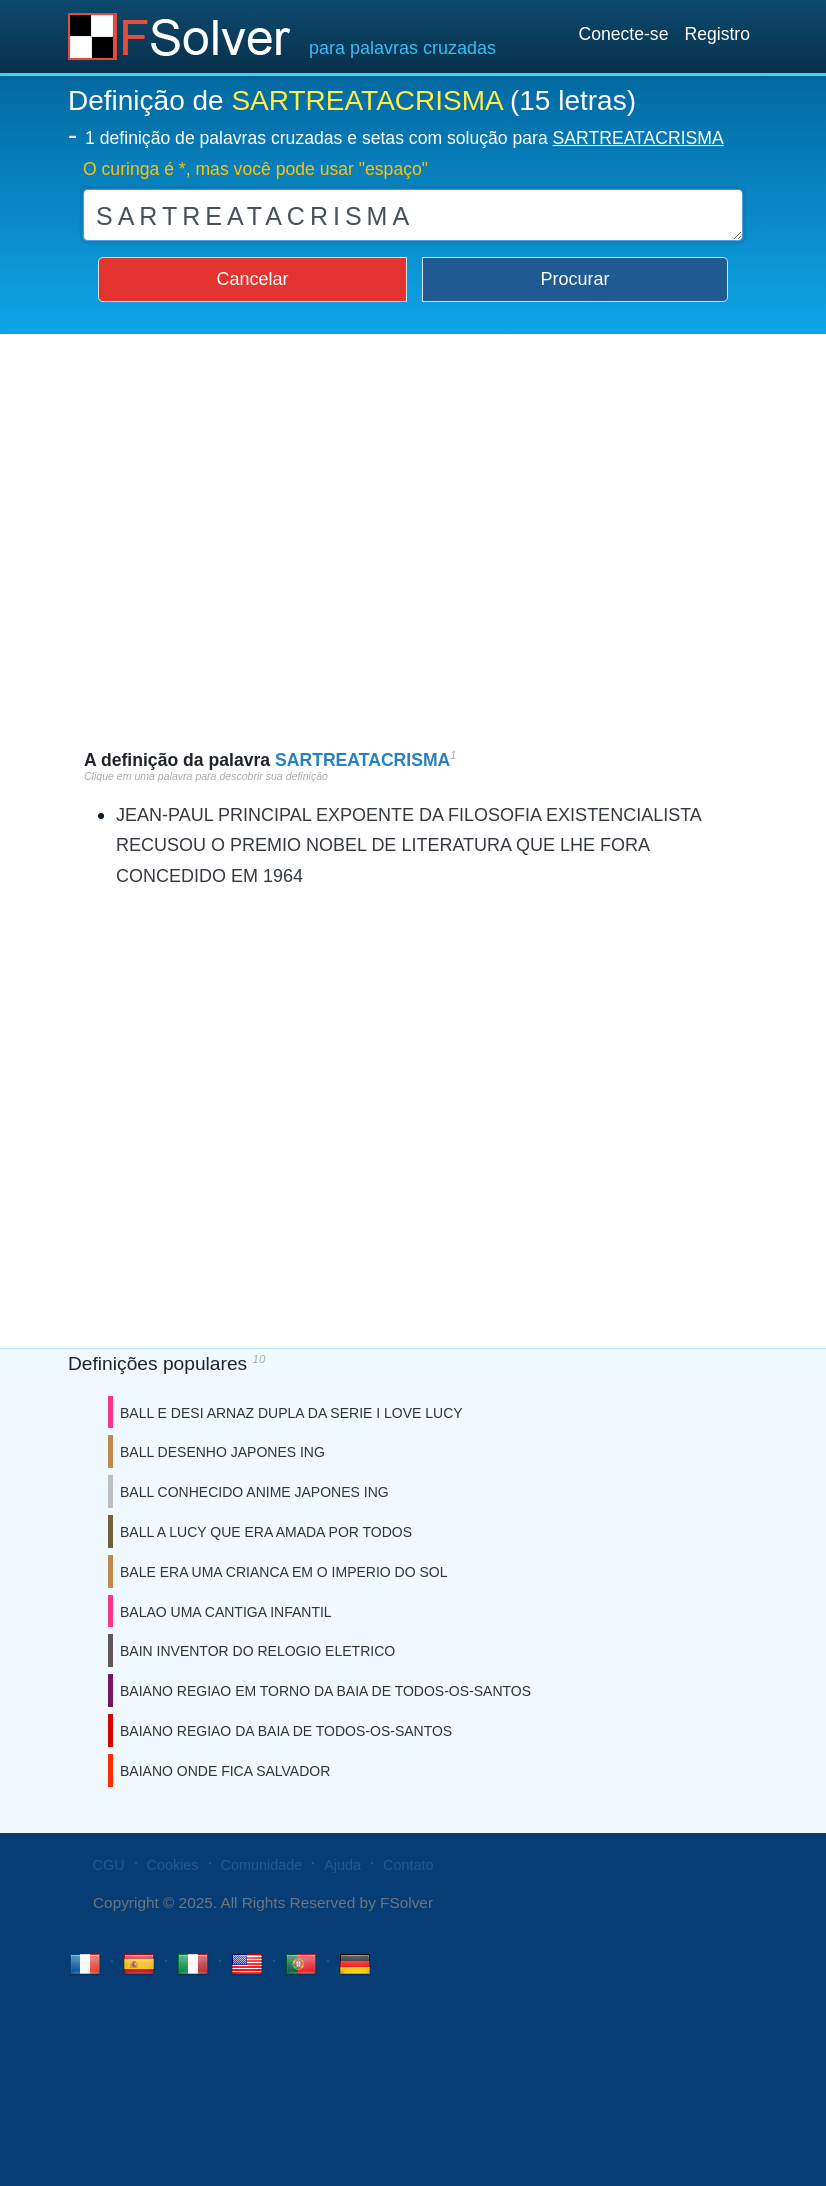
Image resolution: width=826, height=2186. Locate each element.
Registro (717, 34)
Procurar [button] (575, 279)
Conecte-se (623, 34)
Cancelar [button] (252, 279)
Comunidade (262, 1865)
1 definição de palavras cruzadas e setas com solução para (404, 138)
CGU (109, 1865)
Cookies (173, 1865)
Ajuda (342, 1865)
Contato (408, 1865)
